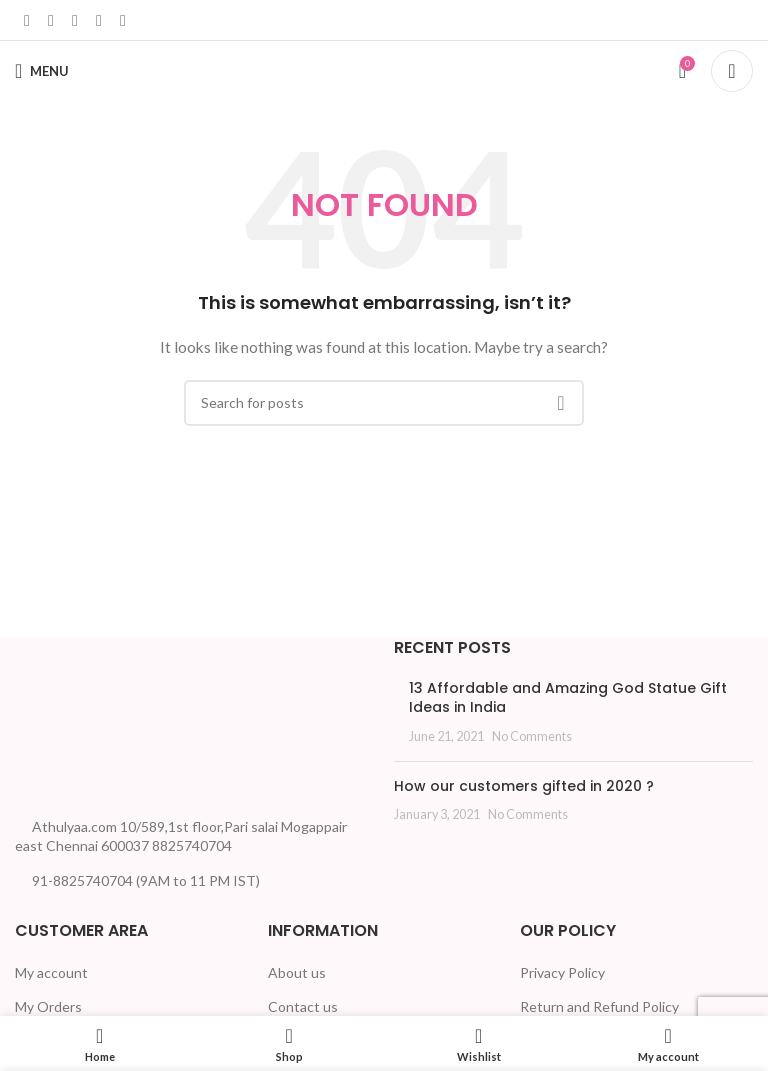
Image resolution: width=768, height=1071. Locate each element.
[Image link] (90, 719)
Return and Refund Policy (599, 1006)
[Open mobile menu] (42, 71)
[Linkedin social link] (75, 20)
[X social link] (51, 20)
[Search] (732, 71)
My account (51, 972)
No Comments (532, 736)
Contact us (303, 1006)
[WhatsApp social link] (99, 20)
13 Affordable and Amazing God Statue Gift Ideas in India (568, 698)
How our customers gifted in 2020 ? (524, 786)
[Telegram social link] (123, 20)
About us (297, 972)
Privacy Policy (562, 972)
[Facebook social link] (27, 20)
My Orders (48, 1006)
